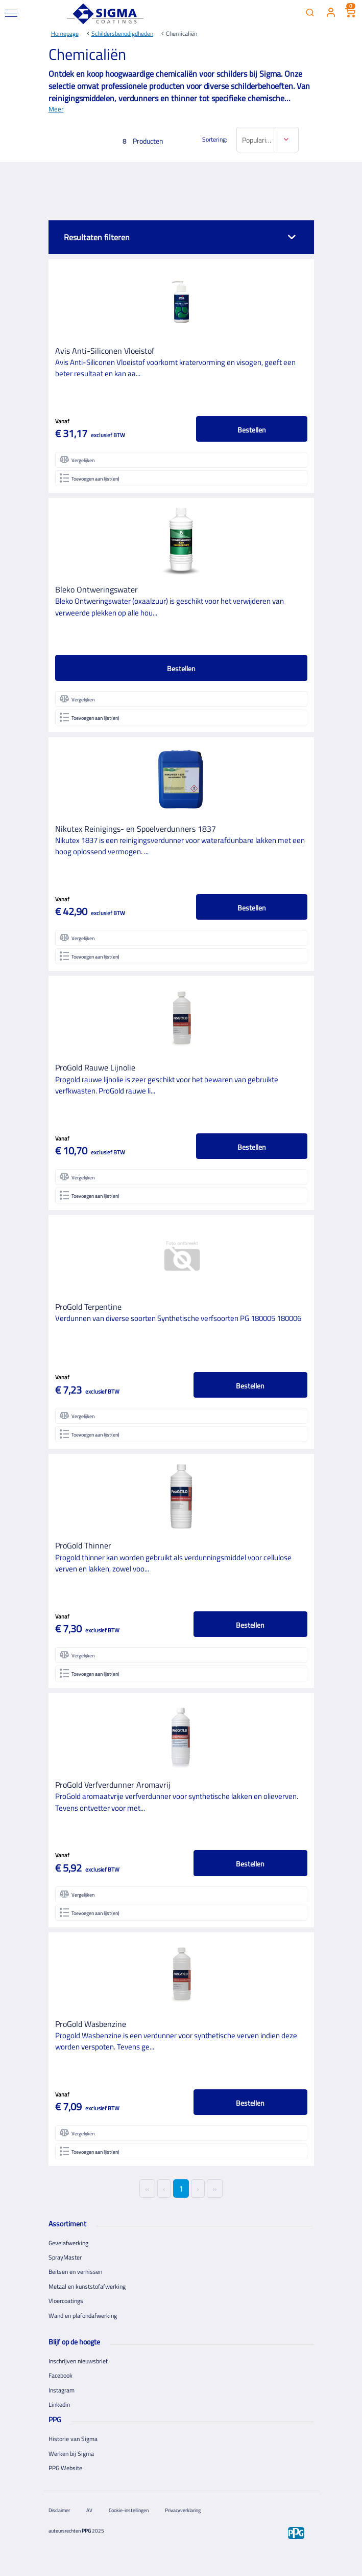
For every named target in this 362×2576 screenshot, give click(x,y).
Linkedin (59, 2404)
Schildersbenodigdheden (122, 33)
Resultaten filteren (97, 237)
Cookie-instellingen (129, 2510)
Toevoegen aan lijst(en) (89, 478)
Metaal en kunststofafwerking (87, 2286)
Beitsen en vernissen (75, 2271)
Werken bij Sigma (71, 2453)
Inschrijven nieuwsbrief (78, 2361)
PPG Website (65, 2468)
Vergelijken (77, 459)
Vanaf (62, 421)
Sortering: (214, 139)
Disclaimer (59, 2510)
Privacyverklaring (183, 2510)
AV (89, 2510)
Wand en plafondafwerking (83, 2315)
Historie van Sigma (73, 2439)
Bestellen (251, 429)
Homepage (65, 33)
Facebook (61, 2375)
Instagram (62, 2390)
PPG (86, 2531)
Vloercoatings (66, 2301)
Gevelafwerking (68, 2243)
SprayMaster (65, 2257)
